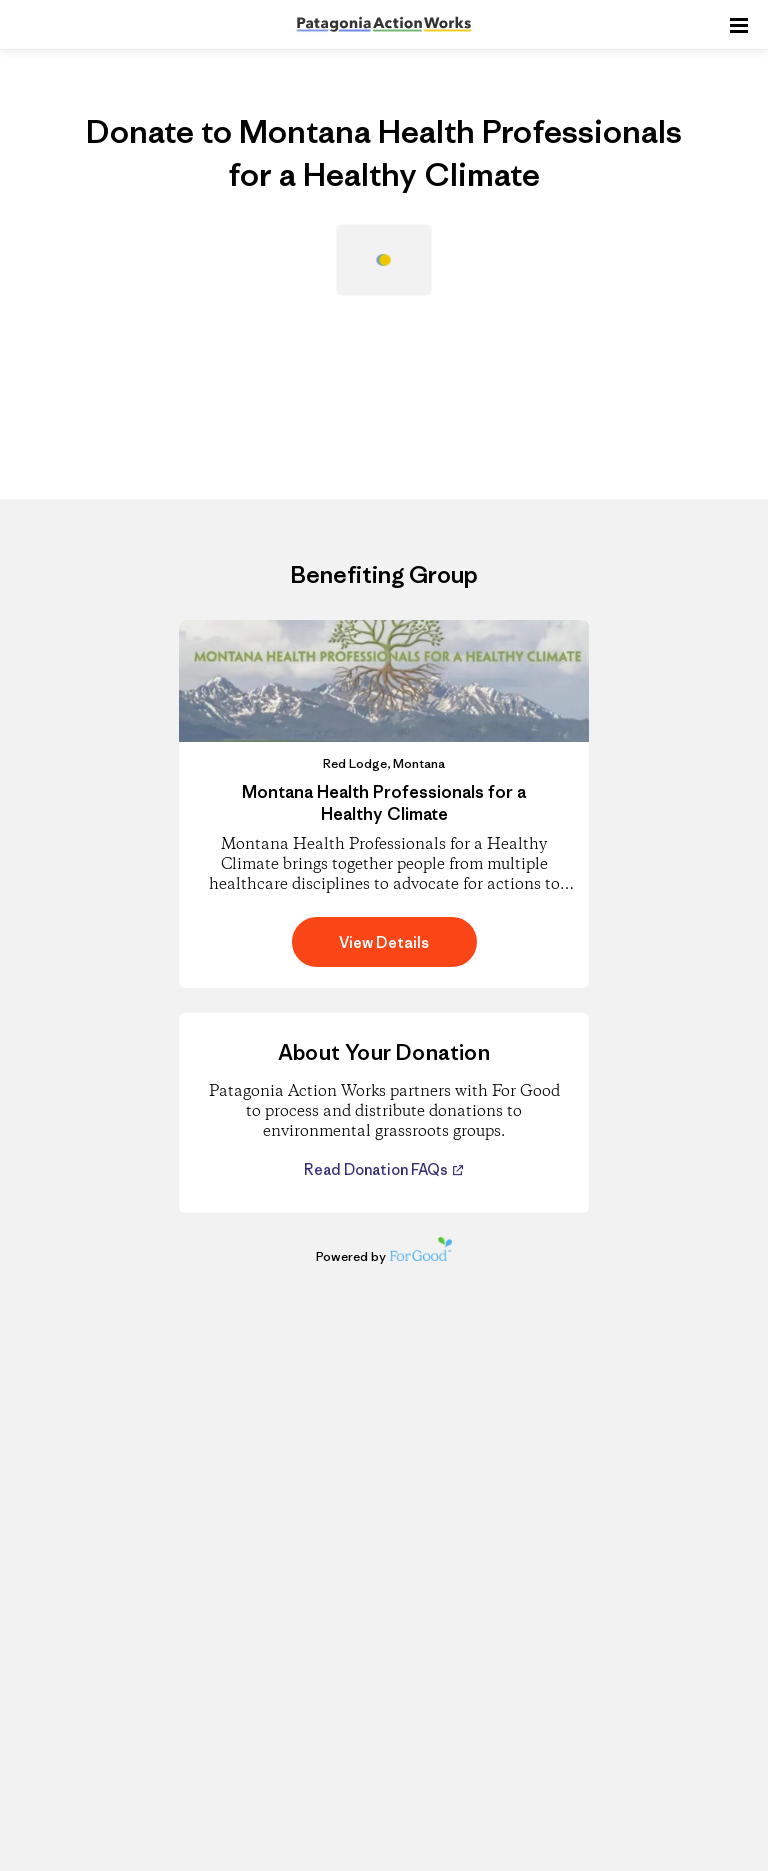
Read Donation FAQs (377, 1169)
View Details (384, 942)
